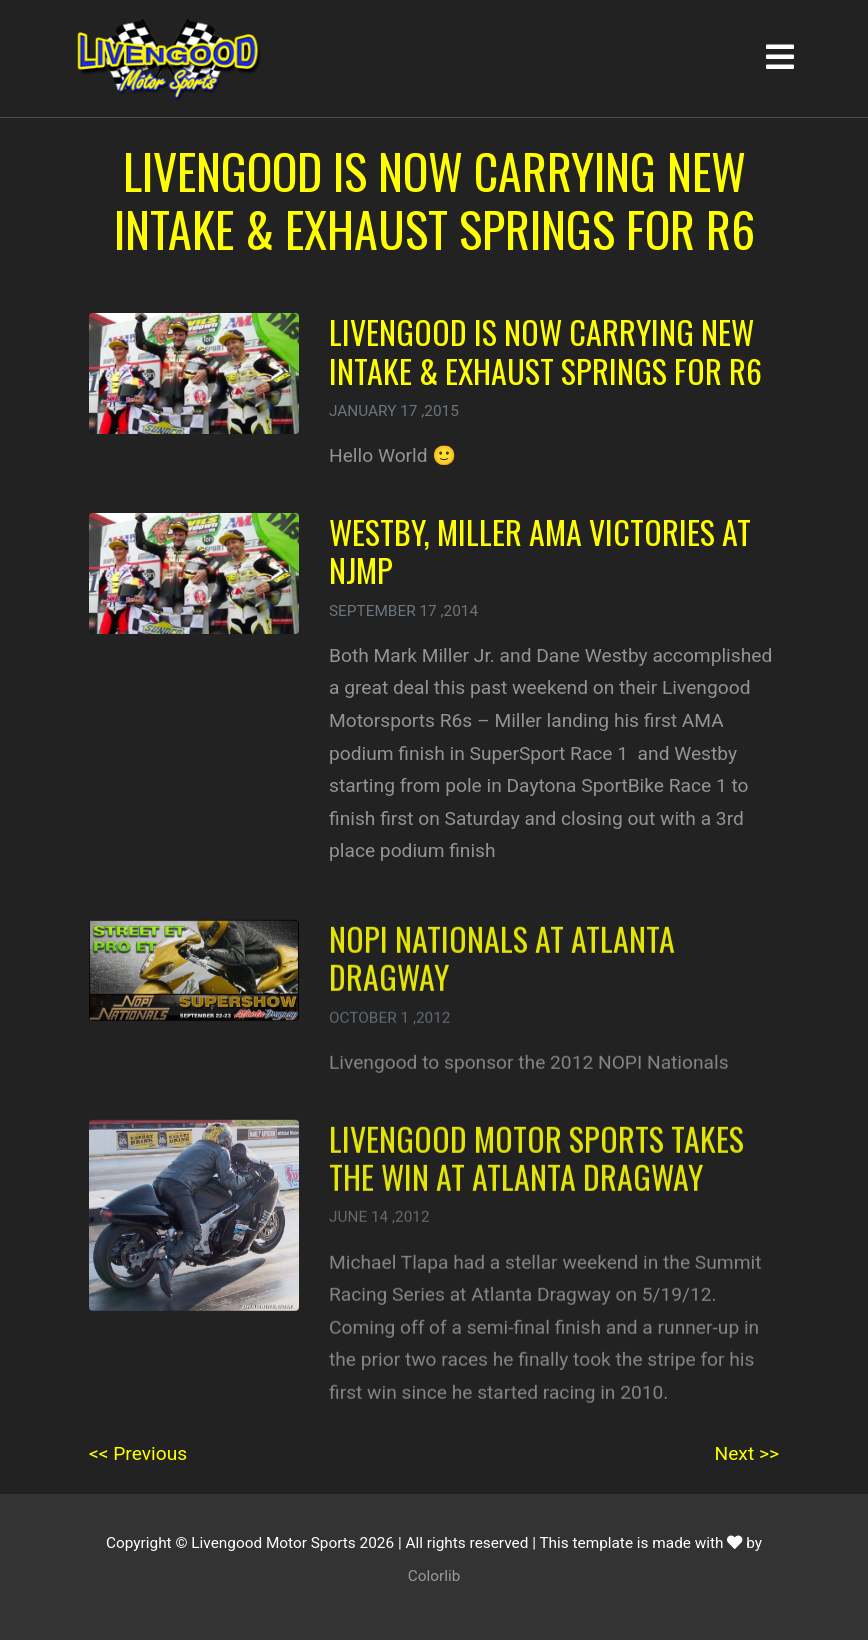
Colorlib (434, 1576)
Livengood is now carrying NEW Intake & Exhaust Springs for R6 (545, 350)
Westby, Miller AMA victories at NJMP (540, 550)
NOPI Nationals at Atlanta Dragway (502, 972)
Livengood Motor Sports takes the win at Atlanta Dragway (536, 1172)
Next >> (747, 1453)
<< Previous (138, 1453)
